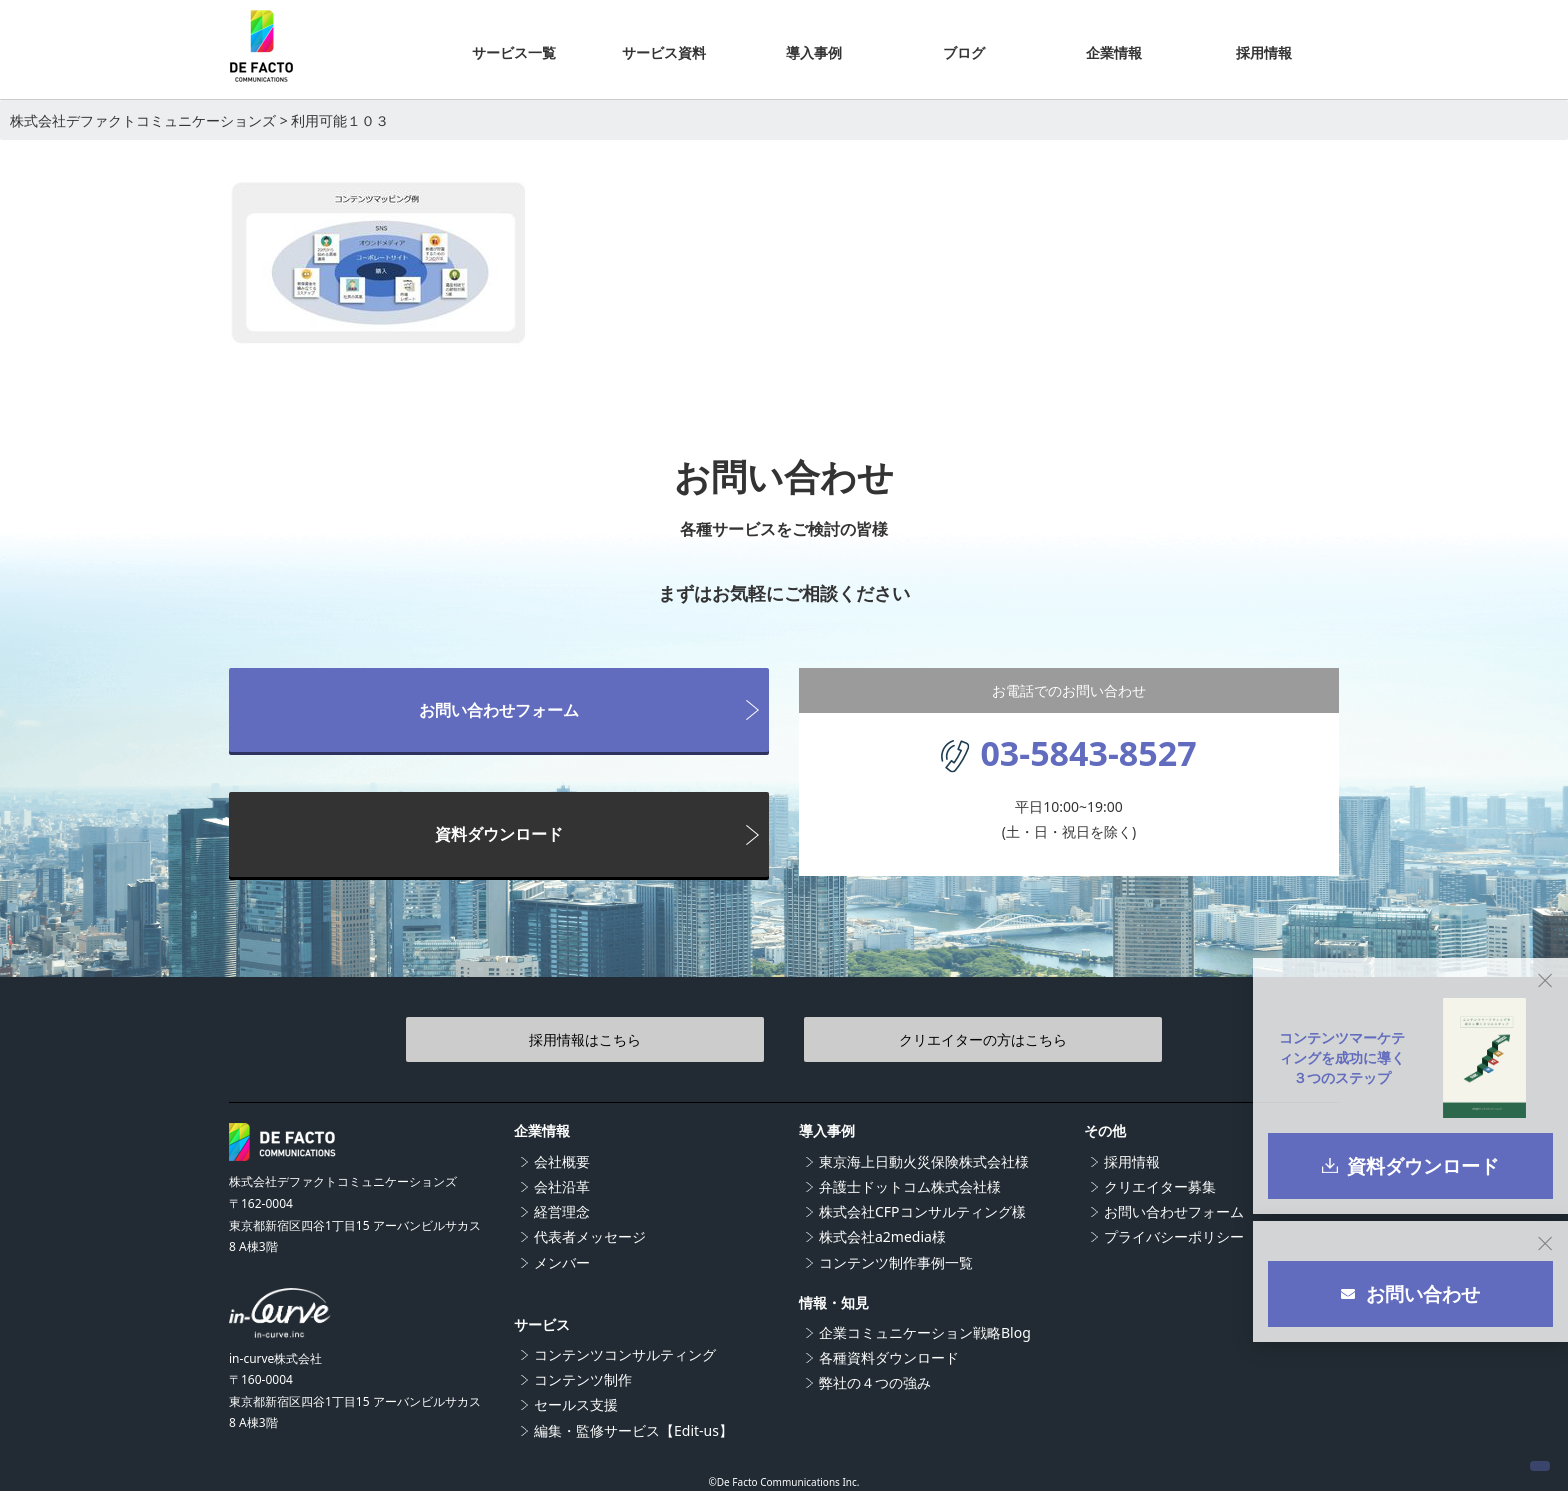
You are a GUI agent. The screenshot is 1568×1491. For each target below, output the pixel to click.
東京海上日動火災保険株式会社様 (924, 1161)
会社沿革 (562, 1186)
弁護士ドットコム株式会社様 (910, 1186)
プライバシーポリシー (1174, 1236)
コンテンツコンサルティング (625, 1354)
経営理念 (562, 1211)
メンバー (562, 1262)
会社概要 (562, 1161)
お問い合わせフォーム (499, 710)
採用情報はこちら (654, 1039)
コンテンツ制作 (583, 1379)
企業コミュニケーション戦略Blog (925, 1332)
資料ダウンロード (499, 834)
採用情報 (1132, 1161)
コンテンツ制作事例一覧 (896, 1262)
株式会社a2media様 (882, 1236)
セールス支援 (576, 1404)
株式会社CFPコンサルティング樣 (922, 1211)
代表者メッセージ (590, 1236)
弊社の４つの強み (875, 1382)
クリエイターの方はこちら (914, 1039)
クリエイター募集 (1160, 1186)
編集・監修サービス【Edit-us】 (633, 1430)
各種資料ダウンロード (889, 1357)
